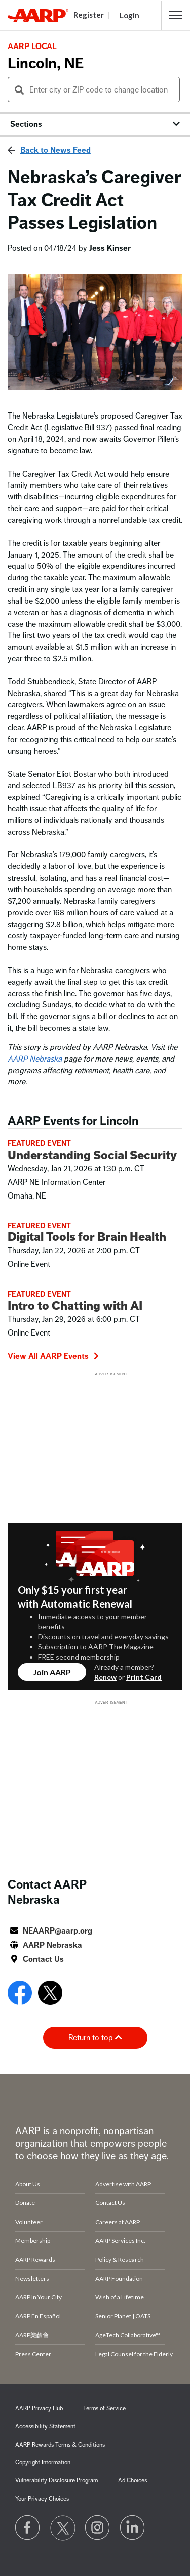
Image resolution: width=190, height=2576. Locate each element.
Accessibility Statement (45, 2426)
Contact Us (43, 1959)
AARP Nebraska (35, 1059)
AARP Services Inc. (120, 2240)
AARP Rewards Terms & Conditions (60, 2445)
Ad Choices (132, 2481)
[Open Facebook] (20, 1995)
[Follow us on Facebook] (28, 2528)
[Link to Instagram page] (97, 2528)
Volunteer (29, 2222)
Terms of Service (104, 2408)
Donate (25, 2202)
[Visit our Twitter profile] (62, 2528)
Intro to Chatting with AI (75, 1306)
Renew (105, 1677)
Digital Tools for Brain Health (87, 1237)
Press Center (33, 2354)
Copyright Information (42, 2462)
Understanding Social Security (92, 1155)
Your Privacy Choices (42, 2499)
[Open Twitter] (50, 1995)
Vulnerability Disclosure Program (56, 2481)
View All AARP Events (53, 1356)
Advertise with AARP (123, 2184)
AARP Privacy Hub (39, 2408)
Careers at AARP (117, 2222)
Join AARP (52, 1672)
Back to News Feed (55, 150)
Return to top (95, 2038)
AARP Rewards (35, 2259)
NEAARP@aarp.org (57, 1931)
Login (129, 15)
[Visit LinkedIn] (132, 2528)
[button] (176, 15)
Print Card (144, 1677)
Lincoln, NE (46, 63)
